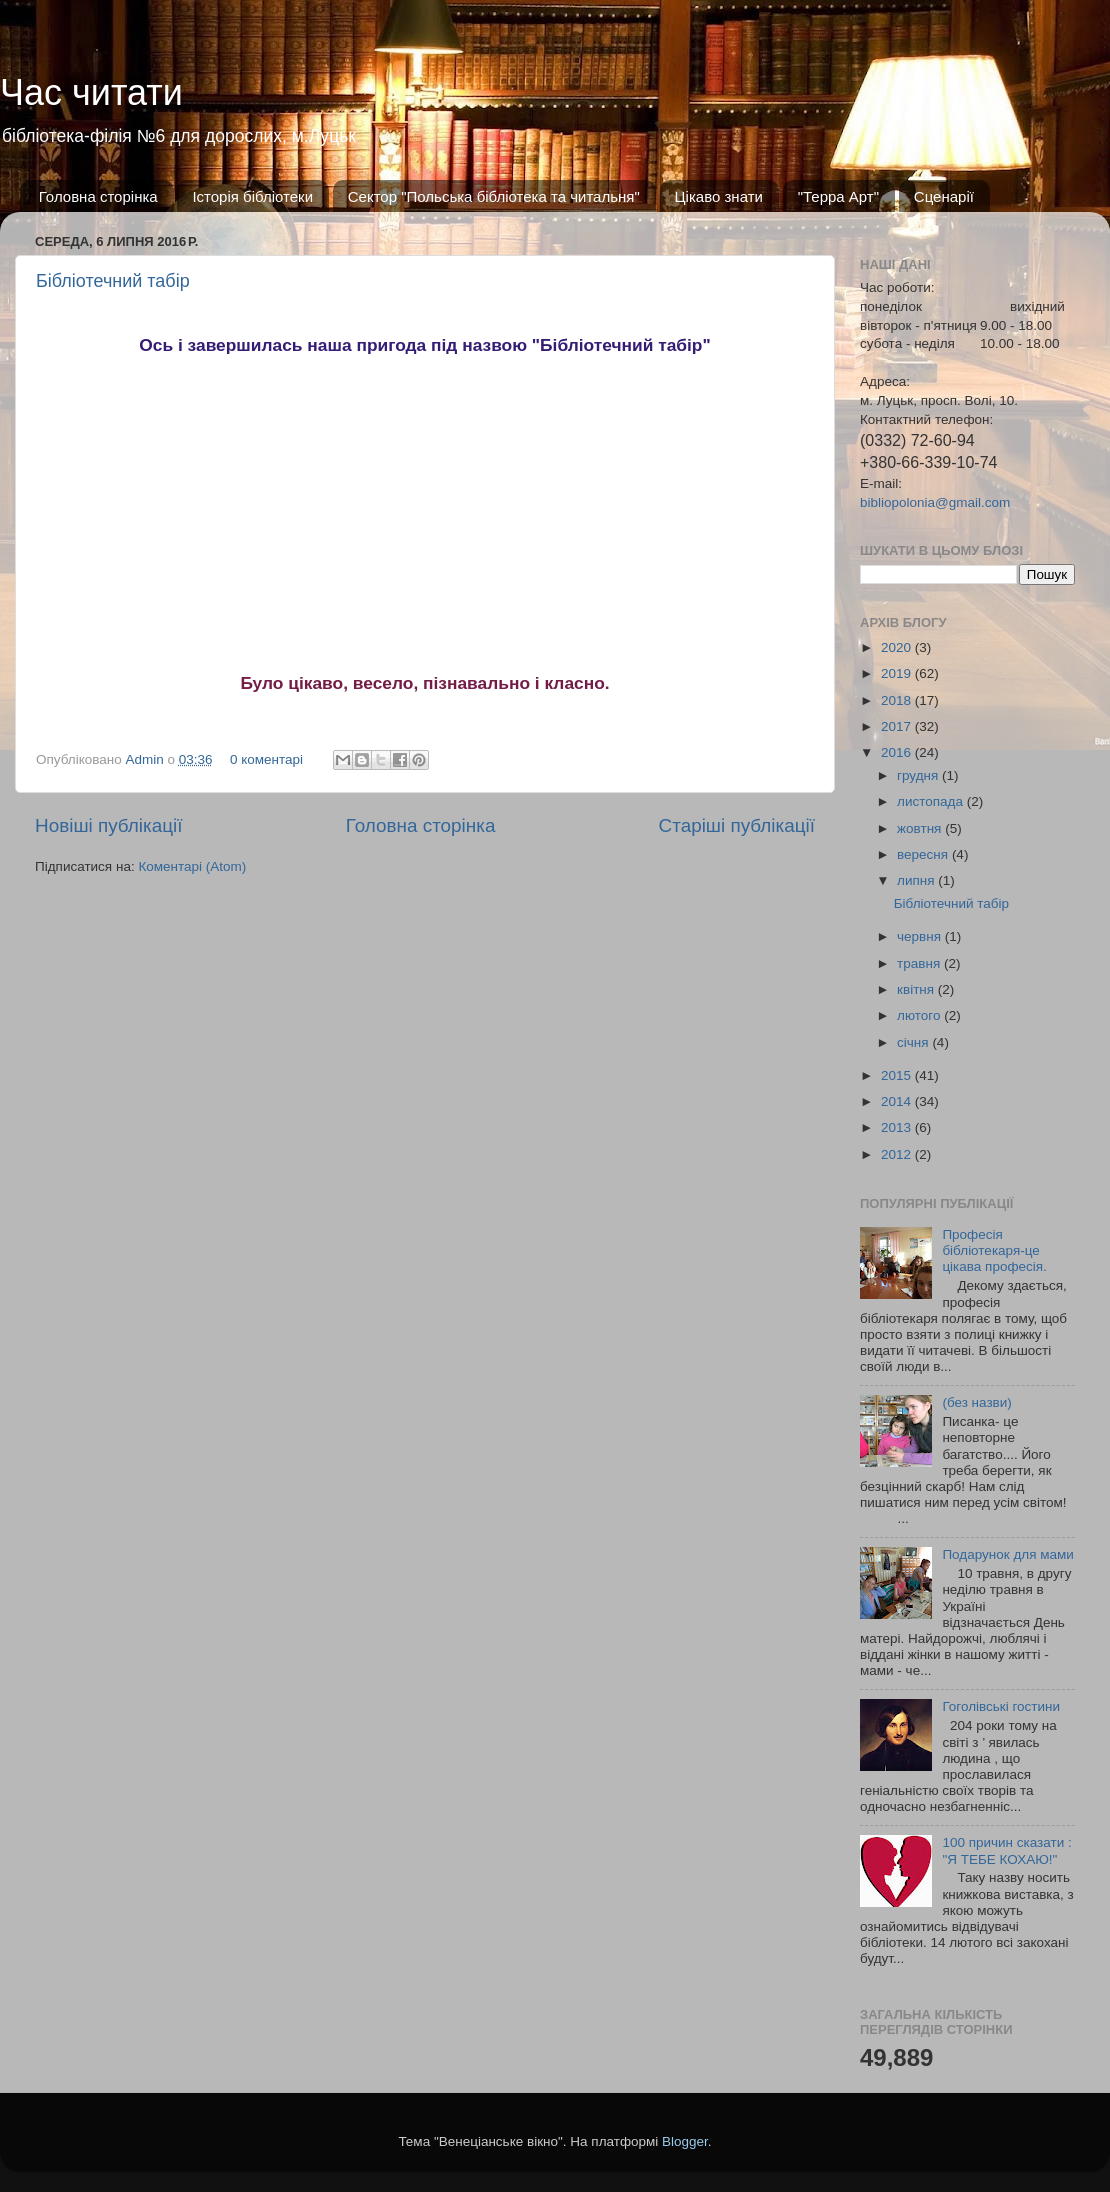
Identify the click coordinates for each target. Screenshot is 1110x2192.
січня (914, 1042)
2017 (898, 726)
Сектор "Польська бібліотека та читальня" (494, 196)
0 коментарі (266, 759)
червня (921, 936)
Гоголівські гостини (1001, 1706)
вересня (924, 854)
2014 (898, 1101)
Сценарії (944, 196)
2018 (898, 700)
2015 (898, 1075)
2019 (898, 673)
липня (917, 880)
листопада (932, 801)
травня (920, 963)
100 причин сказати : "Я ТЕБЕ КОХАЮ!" (1006, 1850)
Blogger (685, 2141)
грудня (919, 775)
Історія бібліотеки (252, 196)
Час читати (91, 92)
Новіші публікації (109, 825)
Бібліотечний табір (113, 281)
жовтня (921, 828)
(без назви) (976, 1402)
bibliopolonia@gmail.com (935, 502)
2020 (898, 647)
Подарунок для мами (1007, 1554)
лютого (920, 1015)
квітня (917, 989)
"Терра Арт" (838, 196)
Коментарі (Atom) (192, 866)
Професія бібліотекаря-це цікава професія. (994, 1250)
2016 (898, 752)
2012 (898, 1154)
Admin (147, 759)
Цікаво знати (719, 196)
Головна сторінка (98, 196)
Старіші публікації (737, 825)
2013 (898, 1127)
